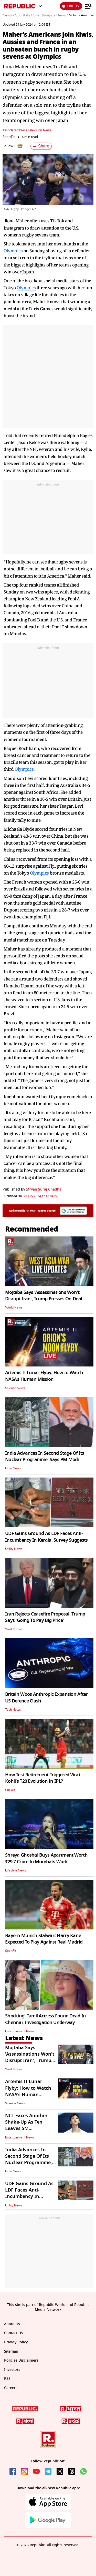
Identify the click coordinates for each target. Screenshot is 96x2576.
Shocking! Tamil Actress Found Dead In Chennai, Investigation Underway (45, 2019)
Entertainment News (19, 2031)
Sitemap (11, 2351)
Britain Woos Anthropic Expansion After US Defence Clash (46, 1697)
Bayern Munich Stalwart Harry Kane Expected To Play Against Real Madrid (43, 1938)
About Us (12, 2324)
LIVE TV (71, 6)
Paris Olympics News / (49, 15)
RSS (7, 2378)
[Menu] (88, 6)
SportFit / (22, 15)
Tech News (13, 1709)
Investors (12, 2369)
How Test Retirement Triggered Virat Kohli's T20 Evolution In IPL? (42, 1778)
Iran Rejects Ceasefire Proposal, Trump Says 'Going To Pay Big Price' (45, 1617)
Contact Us (13, 2333)
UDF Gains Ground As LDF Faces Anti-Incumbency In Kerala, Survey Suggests (46, 1536)
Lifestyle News (15, 1870)
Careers (10, 2388)
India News (13, 1468)
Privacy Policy (16, 2342)
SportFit (9, 136)
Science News (15, 1388)
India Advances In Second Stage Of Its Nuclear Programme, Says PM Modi (44, 1456)
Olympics (13, 251)
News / (8, 15)
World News (14, 1307)
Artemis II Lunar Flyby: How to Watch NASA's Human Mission (44, 1375)
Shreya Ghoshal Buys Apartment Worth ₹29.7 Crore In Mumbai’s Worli (46, 1858)
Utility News (13, 1548)
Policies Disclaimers (21, 2360)
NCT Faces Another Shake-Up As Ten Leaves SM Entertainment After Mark (27, 2128)
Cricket (10, 1789)
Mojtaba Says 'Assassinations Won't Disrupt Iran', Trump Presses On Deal (43, 1295)
